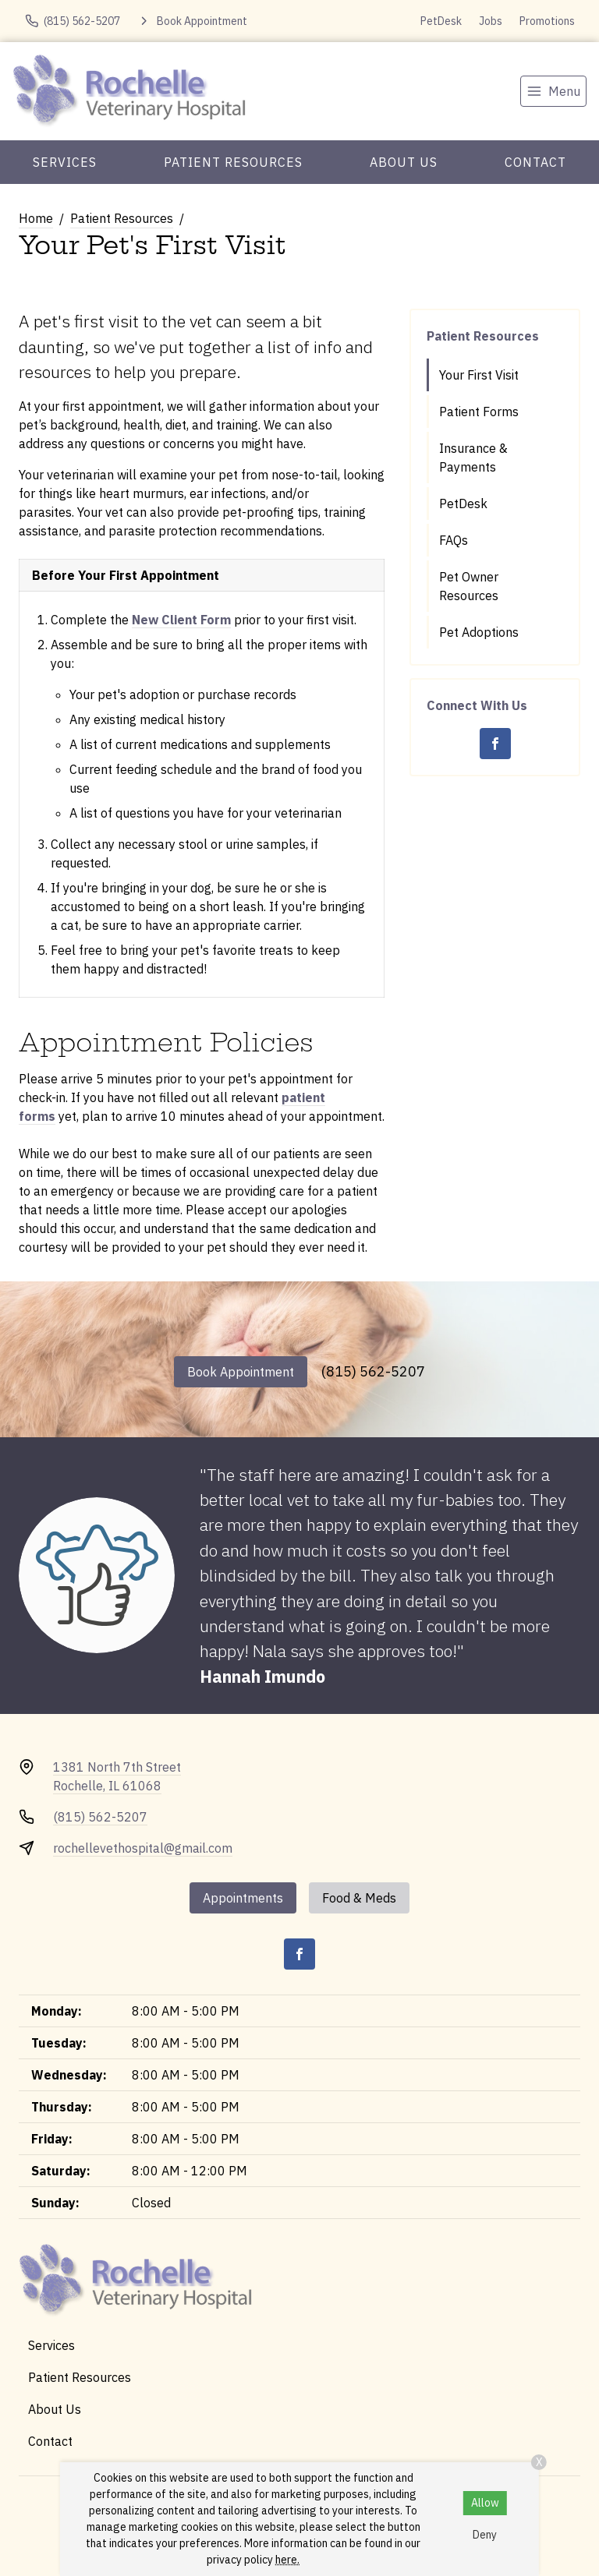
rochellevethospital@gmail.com (142, 1848)
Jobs (490, 21)
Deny (485, 2535)
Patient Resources (233, 162)
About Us (404, 162)
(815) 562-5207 (373, 1371)
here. (287, 2560)
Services (65, 162)
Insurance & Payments (473, 457)
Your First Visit (479, 375)
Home (36, 218)
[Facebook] (495, 743)
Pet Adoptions (479, 632)
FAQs (453, 540)
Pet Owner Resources (468, 586)
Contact (535, 162)
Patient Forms (479, 411)
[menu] (553, 91)
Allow (485, 2503)
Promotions (547, 21)
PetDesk (441, 21)
